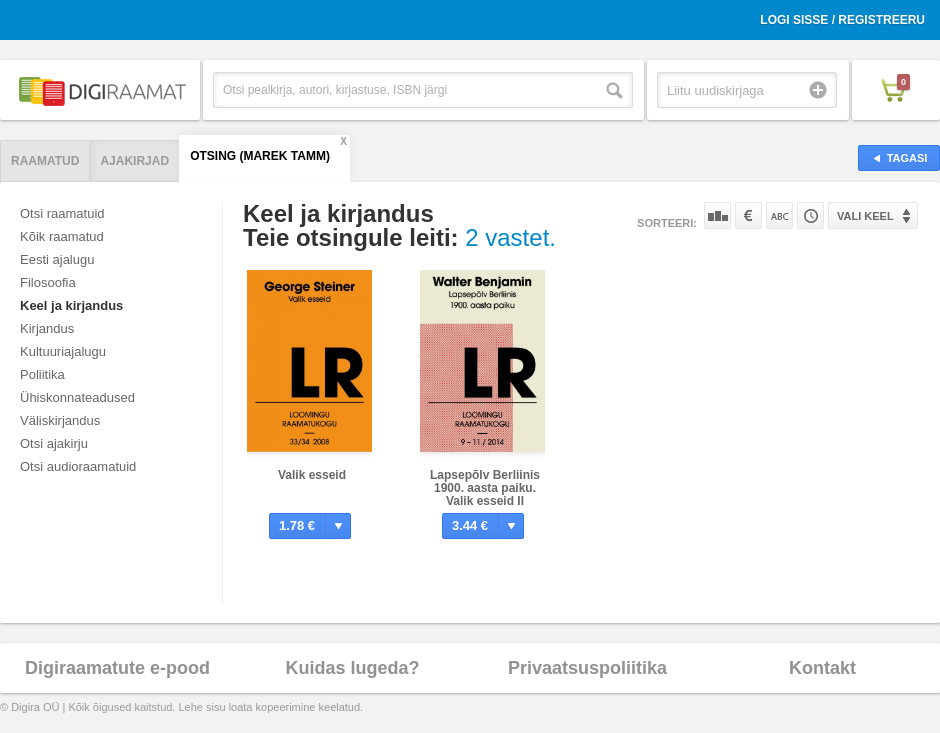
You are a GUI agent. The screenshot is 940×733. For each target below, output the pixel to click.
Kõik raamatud (62, 236)
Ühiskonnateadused (77, 397)
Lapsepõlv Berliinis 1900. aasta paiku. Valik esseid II (485, 488)
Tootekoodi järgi (810, 215)
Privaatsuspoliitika (587, 668)
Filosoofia (48, 282)
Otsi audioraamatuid (78, 466)
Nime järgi (779, 215)
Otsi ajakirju (54, 443)
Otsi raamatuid (62, 213)
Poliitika (42, 374)
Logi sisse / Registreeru (842, 20)
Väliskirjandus (60, 420)
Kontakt (822, 668)
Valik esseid (312, 475)
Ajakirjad (134, 161)
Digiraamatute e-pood (117, 668)
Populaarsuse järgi (717, 215)
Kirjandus (47, 328)
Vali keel (865, 216)
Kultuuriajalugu (63, 351)
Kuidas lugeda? (352, 668)
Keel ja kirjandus (71, 305)
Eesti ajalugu (57, 259)
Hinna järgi (748, 215)
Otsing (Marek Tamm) (260, 156)
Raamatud (45, 161)
